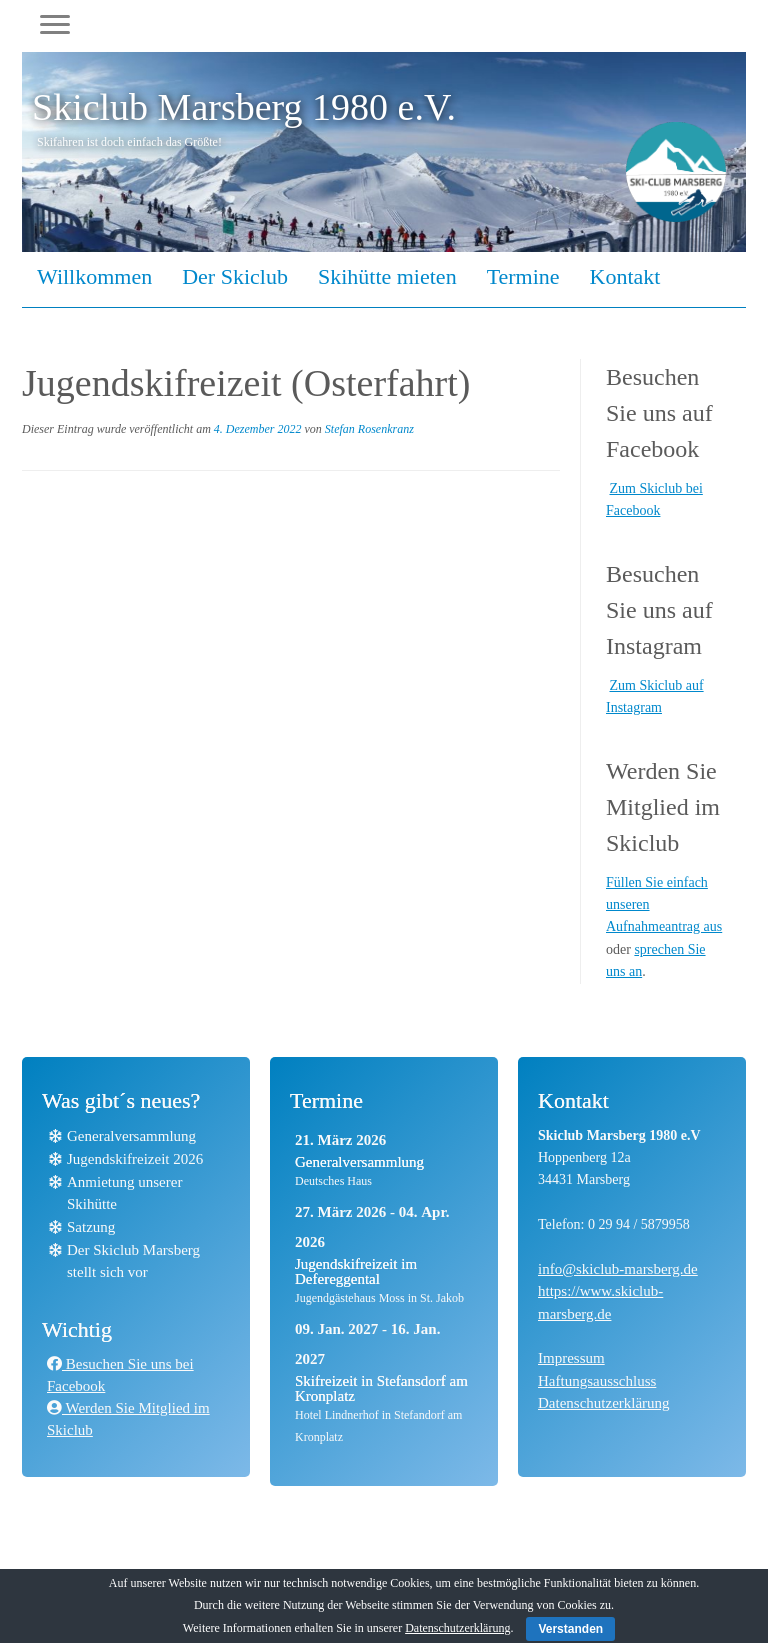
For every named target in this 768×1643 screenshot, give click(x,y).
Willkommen (94, 276)
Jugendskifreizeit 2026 (135, 1159)
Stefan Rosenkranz (369, 429)
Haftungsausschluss (597, 1381)
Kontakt (625, 276)
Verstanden (570, 1629)
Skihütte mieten (387, 276)
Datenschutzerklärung (604, 1403)
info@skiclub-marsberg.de (618, 1269)
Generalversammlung (131, 1136)
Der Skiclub (235, 276)
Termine (523, 276)
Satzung (91, 1227)
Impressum (571, 1358)
